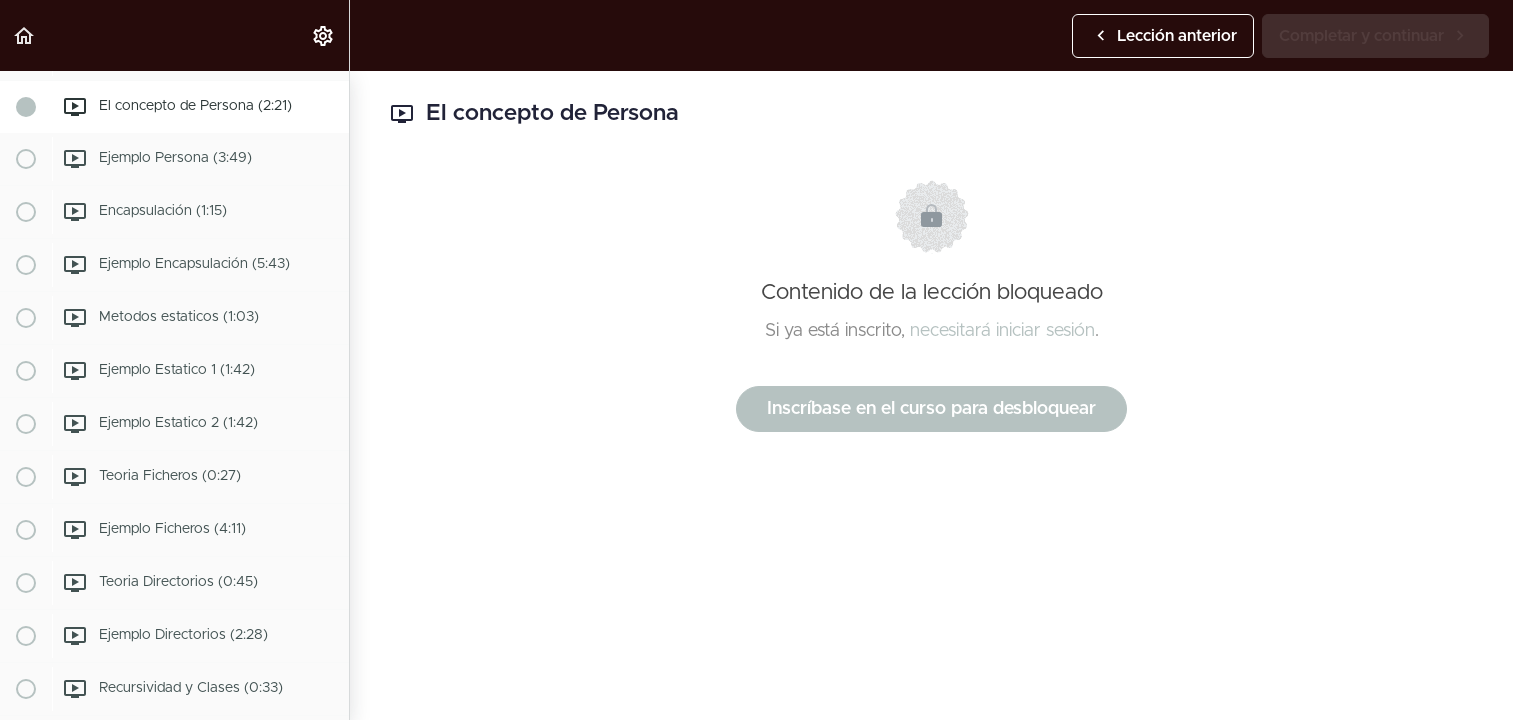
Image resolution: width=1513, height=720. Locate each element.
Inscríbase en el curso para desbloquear (931, 409)
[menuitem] (324, 35)
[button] (25, 35)
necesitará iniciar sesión (1002, 331)
